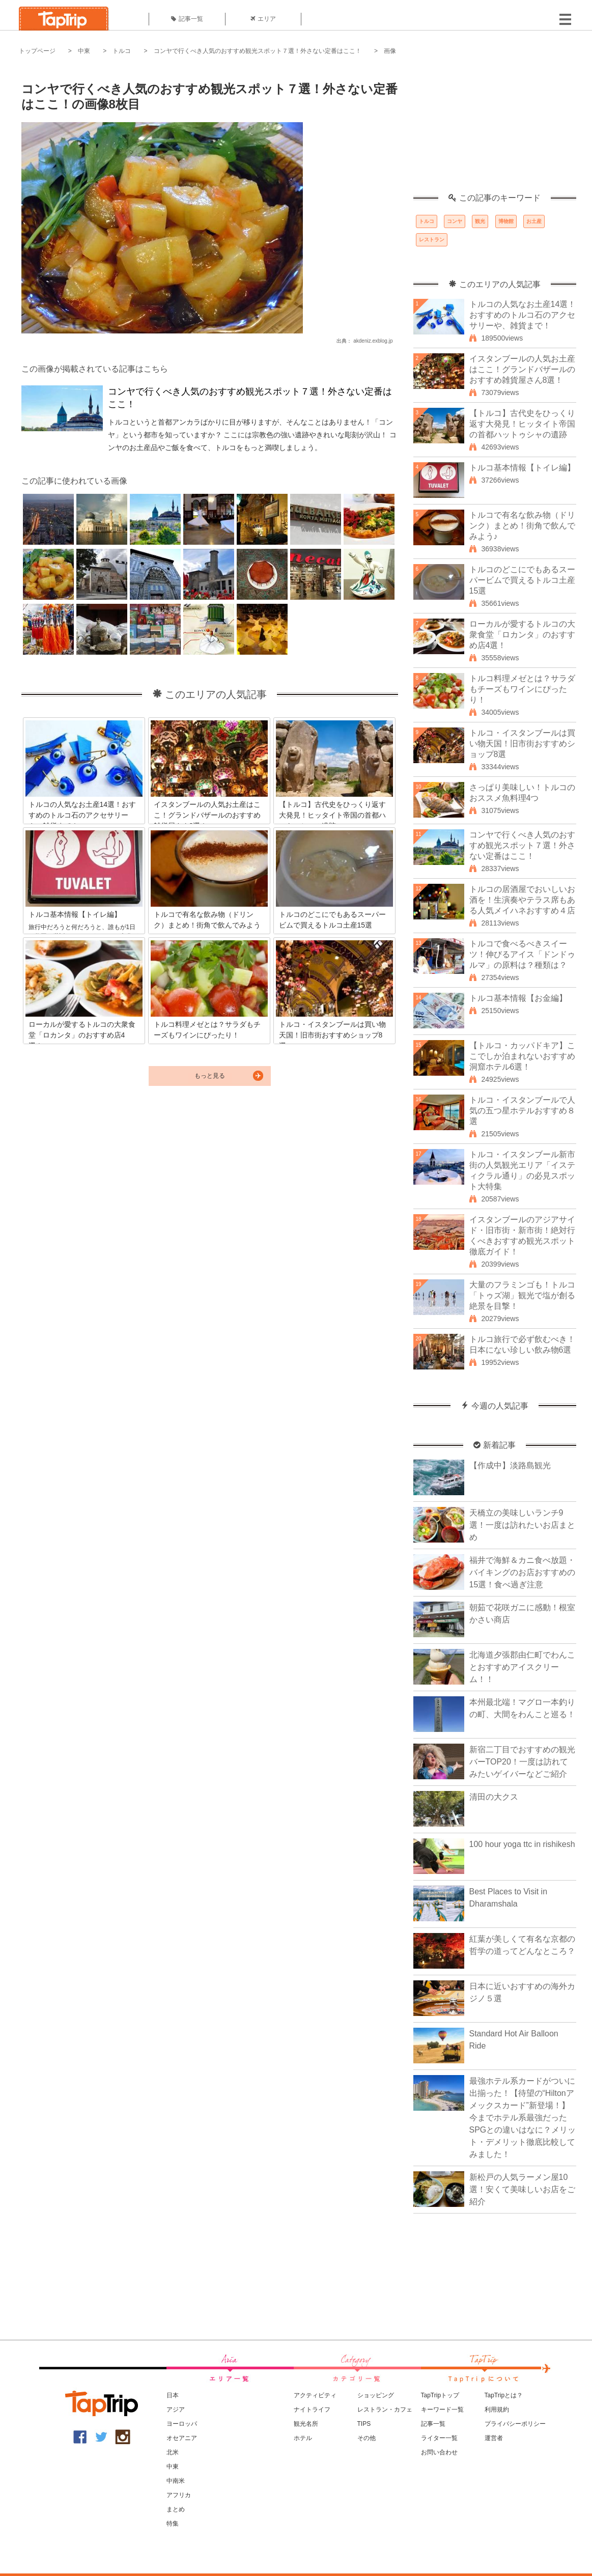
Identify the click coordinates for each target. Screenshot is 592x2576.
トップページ (37, 50)
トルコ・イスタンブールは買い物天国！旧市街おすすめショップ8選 (522, 744)
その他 (366, 2438)
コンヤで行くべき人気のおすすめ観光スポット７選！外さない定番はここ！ (257, 50)
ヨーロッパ (181, 2423)
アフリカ (178, 2495)
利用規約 (497, 2409)
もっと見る (209, 1075)
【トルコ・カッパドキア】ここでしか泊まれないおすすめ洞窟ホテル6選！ (522, 1056)
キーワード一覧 (442, 2409)
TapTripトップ (440, 2395)
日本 (172, 2395)
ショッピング (375, 2395)
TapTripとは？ (504, 2395)
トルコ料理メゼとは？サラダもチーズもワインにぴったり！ (522, 689)
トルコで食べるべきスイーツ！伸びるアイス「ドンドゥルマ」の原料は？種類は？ (522, 954)
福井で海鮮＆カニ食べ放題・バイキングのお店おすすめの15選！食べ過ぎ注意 (522, 1572)
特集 (172, 2523)
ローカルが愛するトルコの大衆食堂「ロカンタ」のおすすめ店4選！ (522, 635)
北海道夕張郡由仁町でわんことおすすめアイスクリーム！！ (522, 1667)
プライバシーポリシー (515, 2423)
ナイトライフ (312, 2409)
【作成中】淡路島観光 (510, 1465)
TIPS (364, 2423)
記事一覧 (187, 18)
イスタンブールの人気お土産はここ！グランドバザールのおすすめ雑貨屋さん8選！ (522, 369)
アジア (175, 2409)
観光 (480, 221)
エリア (263, 18)
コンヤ (454, 221)
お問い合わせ (439, 2452)
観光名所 (306, 2423)
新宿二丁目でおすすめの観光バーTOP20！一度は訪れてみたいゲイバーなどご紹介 (522, 1761)
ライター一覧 (439, 2438)
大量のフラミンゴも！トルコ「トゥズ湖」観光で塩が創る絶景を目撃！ (522, 1295)
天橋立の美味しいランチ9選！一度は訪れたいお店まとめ (522, 1525)
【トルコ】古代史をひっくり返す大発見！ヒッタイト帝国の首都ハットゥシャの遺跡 (522, 424)
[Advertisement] (494, 129)
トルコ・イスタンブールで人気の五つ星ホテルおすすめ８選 (522, 1111)
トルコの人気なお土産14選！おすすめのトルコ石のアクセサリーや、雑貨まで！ (522, 315)
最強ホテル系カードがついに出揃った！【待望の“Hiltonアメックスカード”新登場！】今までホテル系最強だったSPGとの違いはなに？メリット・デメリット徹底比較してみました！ (522, 2118)
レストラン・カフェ (384, 2409)
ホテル (303, 2438)
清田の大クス (493, 1797)
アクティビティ (315, 2395)
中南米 (175, 2480)
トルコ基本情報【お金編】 (518, 998)
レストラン (431, 239)
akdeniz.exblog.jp (372, 341)
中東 (84, 50)
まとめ (175, 2509)
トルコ (121, 50)
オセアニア (181, 2438)
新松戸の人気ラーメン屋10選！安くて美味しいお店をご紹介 (522, 2189)
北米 (172, 2452)
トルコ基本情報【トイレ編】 (522, 467)
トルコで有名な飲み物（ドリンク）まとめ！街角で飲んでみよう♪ (522, 526)
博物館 (506, 221)
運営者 (494, 2438)
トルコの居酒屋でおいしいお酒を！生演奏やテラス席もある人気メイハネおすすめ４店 (522, 900)
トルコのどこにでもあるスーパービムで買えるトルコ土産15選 (522, 580)
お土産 (534, 221)
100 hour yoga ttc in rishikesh (522, 1844)
